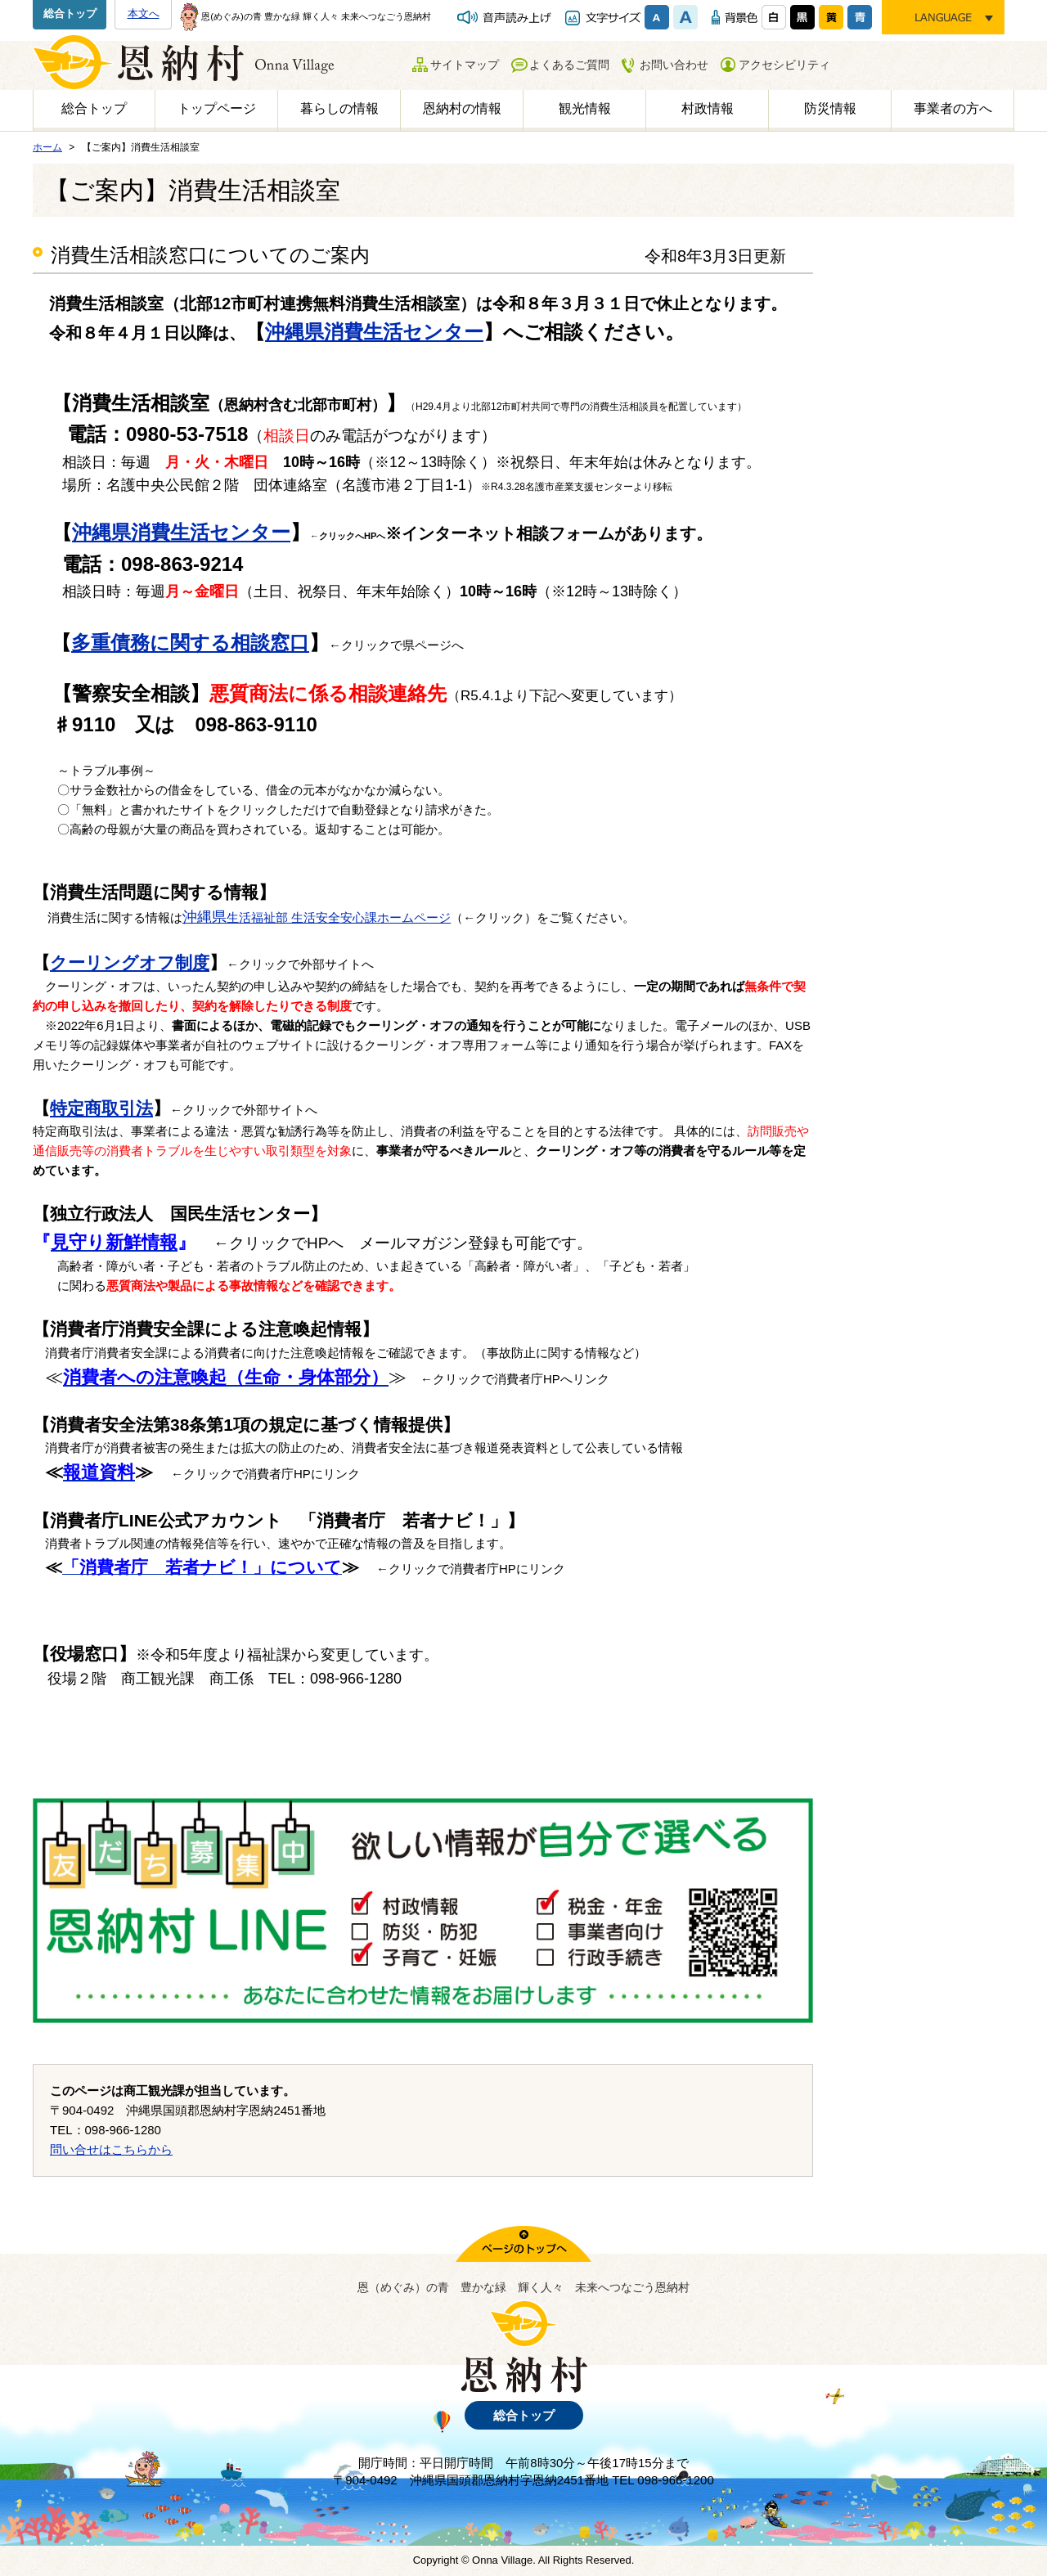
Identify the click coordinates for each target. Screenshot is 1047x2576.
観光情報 (585, 108)
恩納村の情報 (462, 108)
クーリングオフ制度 (129, 962)
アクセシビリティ (784, 64)
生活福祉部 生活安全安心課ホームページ (316, 917)
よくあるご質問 (569, 64)
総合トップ (70, 13)
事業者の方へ (953, 108)
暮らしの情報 (339, 108)
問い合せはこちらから (111, 2149)
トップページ (216, 108)
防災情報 (830, 108)
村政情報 (707, 108)
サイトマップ (464, 64)
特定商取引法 (101, 1108)
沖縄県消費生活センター (374, 332)
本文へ (144, 13)
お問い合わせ (674, 64)
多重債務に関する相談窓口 (190, 643)
